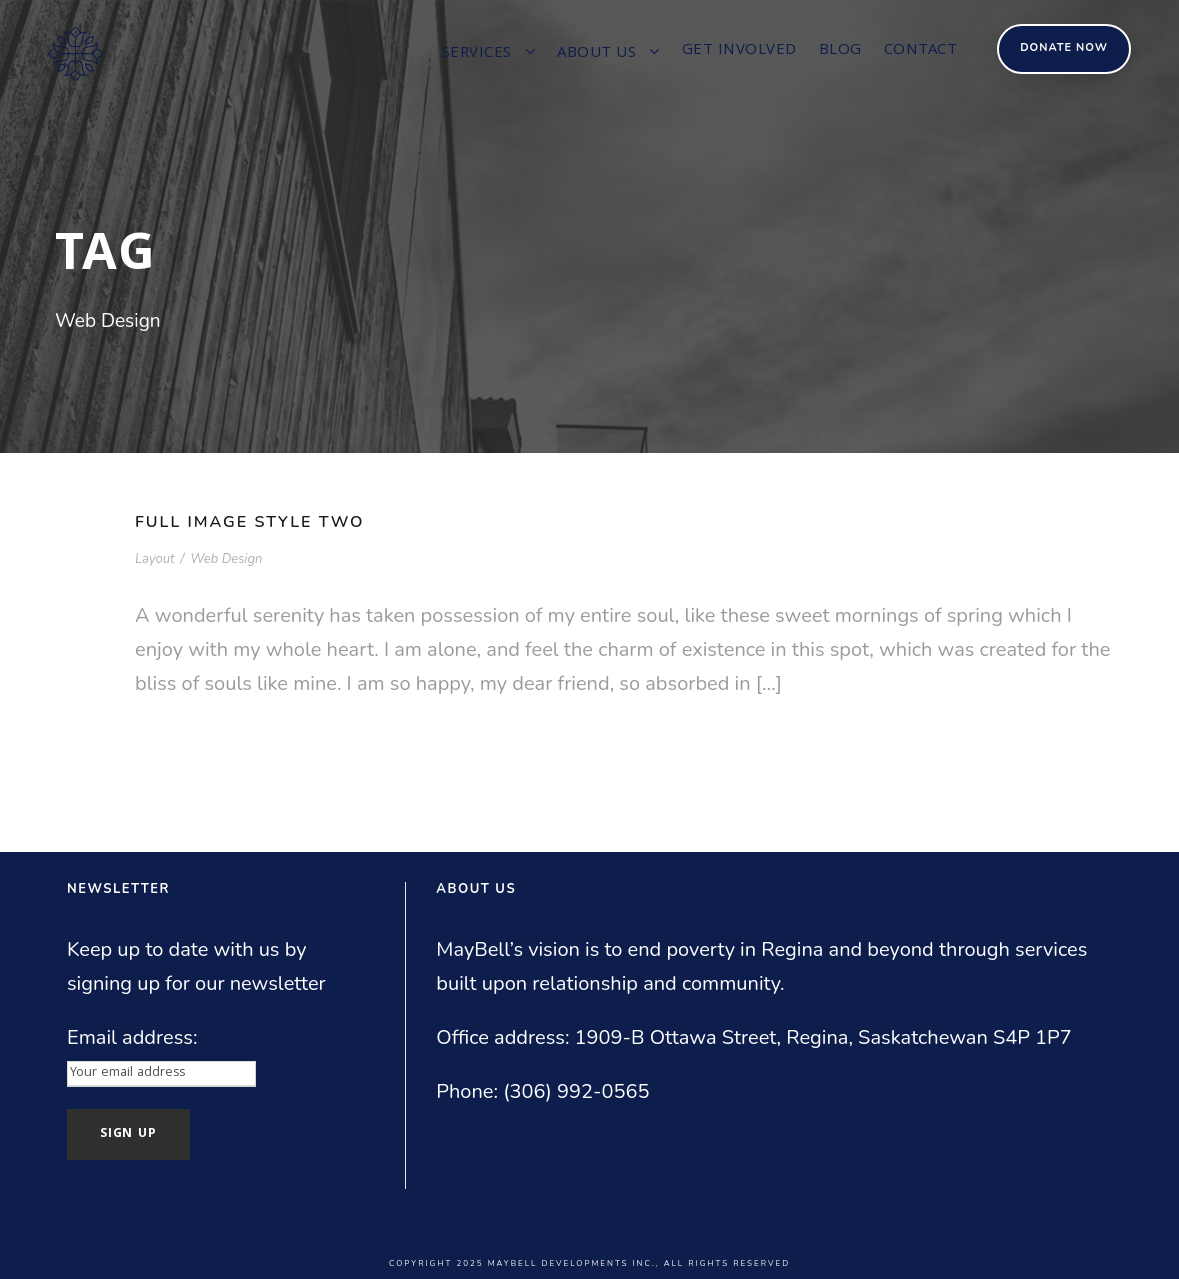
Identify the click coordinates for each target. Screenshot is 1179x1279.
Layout (155, 559)
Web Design (226, 559)
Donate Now (1064, 47)
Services (477, 54)
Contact (921, 51)
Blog (840, 51)
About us (596, 54)
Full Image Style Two (250, 522)
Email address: (132, 1037)
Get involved (739, 51)
